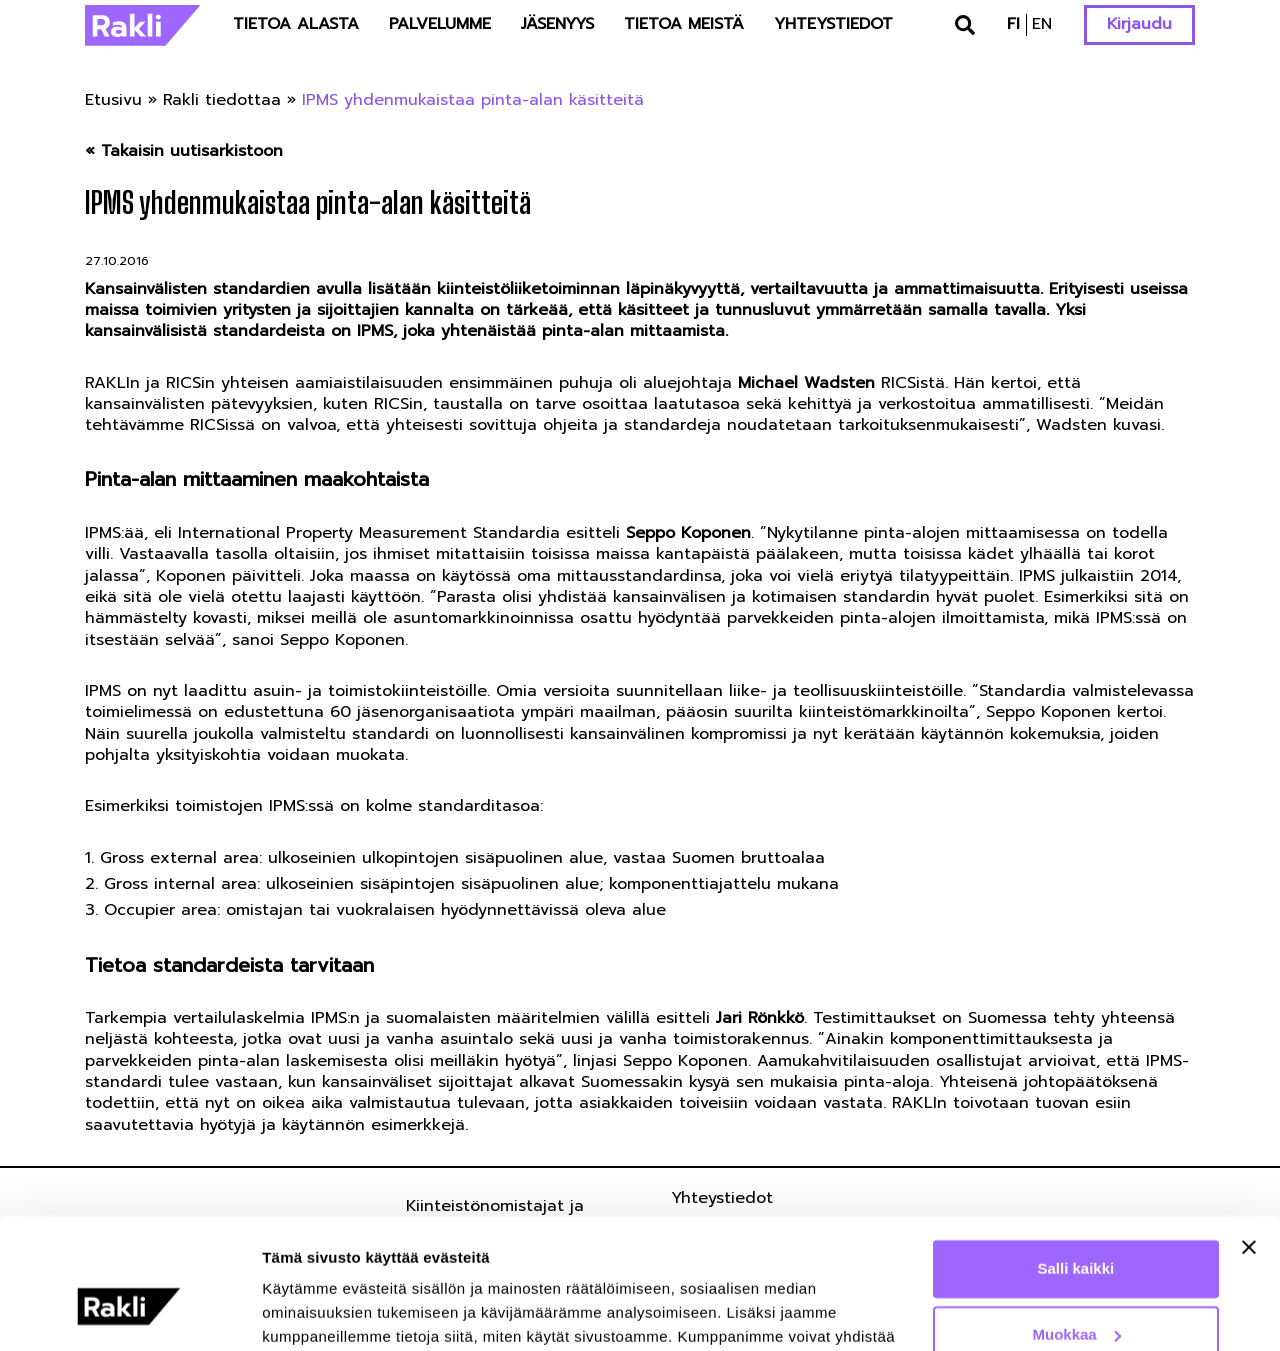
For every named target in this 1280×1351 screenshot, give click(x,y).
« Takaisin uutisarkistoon (184, 151)
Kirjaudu (1139, 24)
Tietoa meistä (684, 24)
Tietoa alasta (296, 24)
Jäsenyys (557, 24)
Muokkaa (1077, 1229)
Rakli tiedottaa (222, 100)
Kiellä (1076, 1295)
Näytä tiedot (305, 1311)
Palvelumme (440, 24)
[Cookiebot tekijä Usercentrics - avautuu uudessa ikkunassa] (129, 1312)
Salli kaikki (1076, 1164)
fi (1013, 24)
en (1042, 24)
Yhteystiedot (833, 24)
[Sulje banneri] (1249, 1143)
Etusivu (113, 100)
